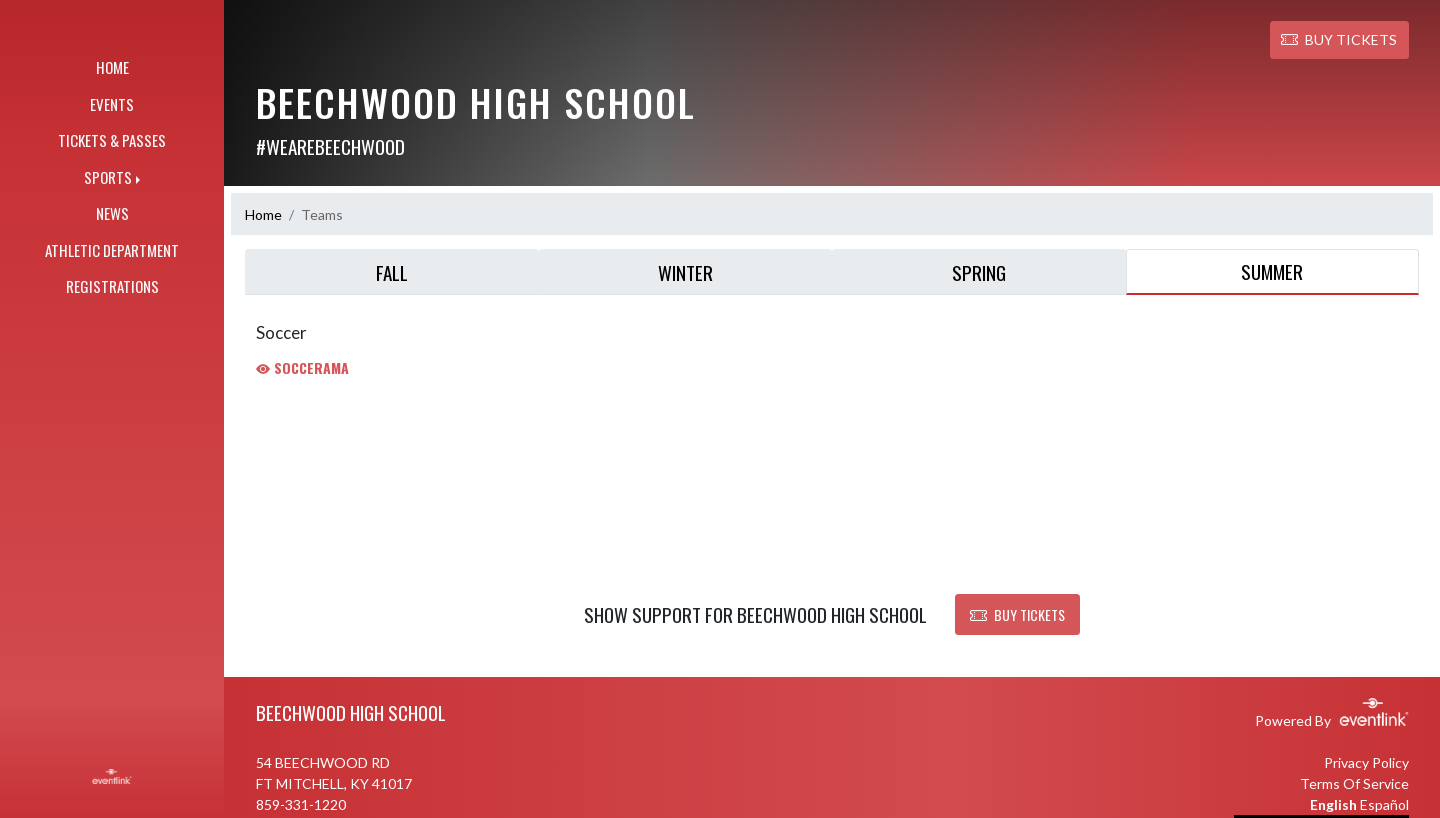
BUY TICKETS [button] (1339, 39)
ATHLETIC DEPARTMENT (112, 250)
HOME (112, 67)
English (1333, 804)
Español (1384, 804)
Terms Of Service (1354, 783)
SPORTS (108, 177)
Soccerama (302, 367)
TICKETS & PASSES (112, 140)
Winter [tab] (685, 272)
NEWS (112, 213)
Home (263, 214)
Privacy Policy (1366, 762)
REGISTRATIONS (112, 286)
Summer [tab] (1272, 271)
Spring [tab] (979, 272)
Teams (322, 214)
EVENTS (112, 104)
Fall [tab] (392, 272)
